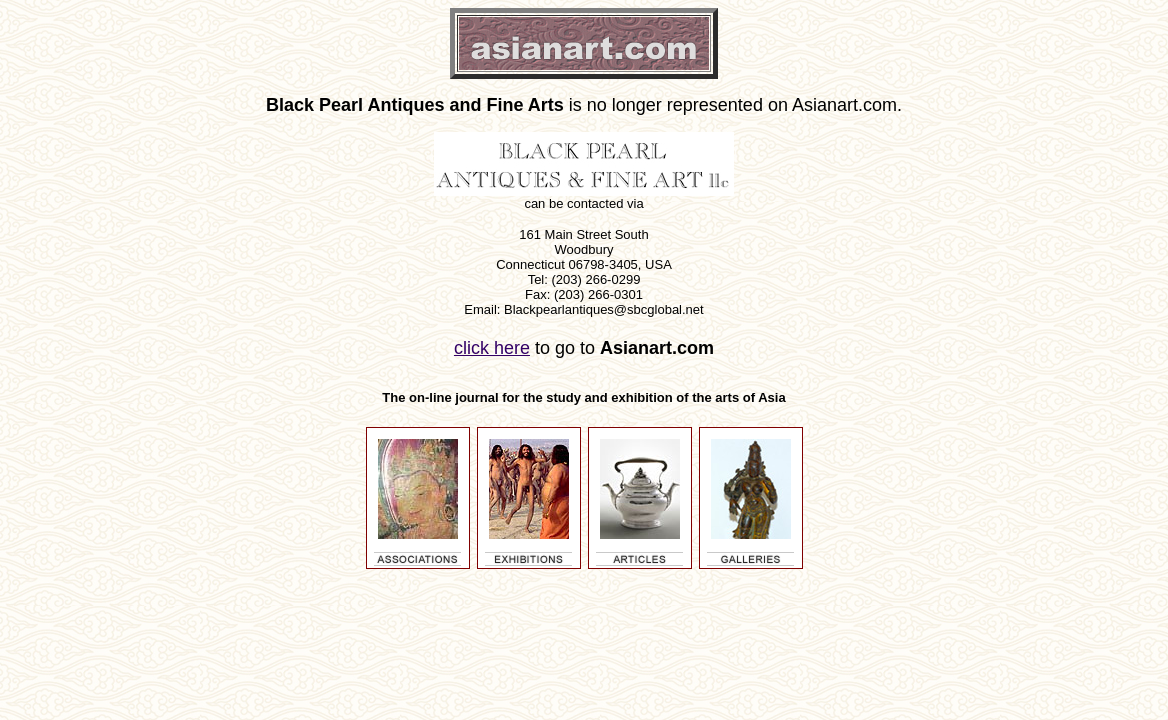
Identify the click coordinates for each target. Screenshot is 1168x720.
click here (492, 348)
